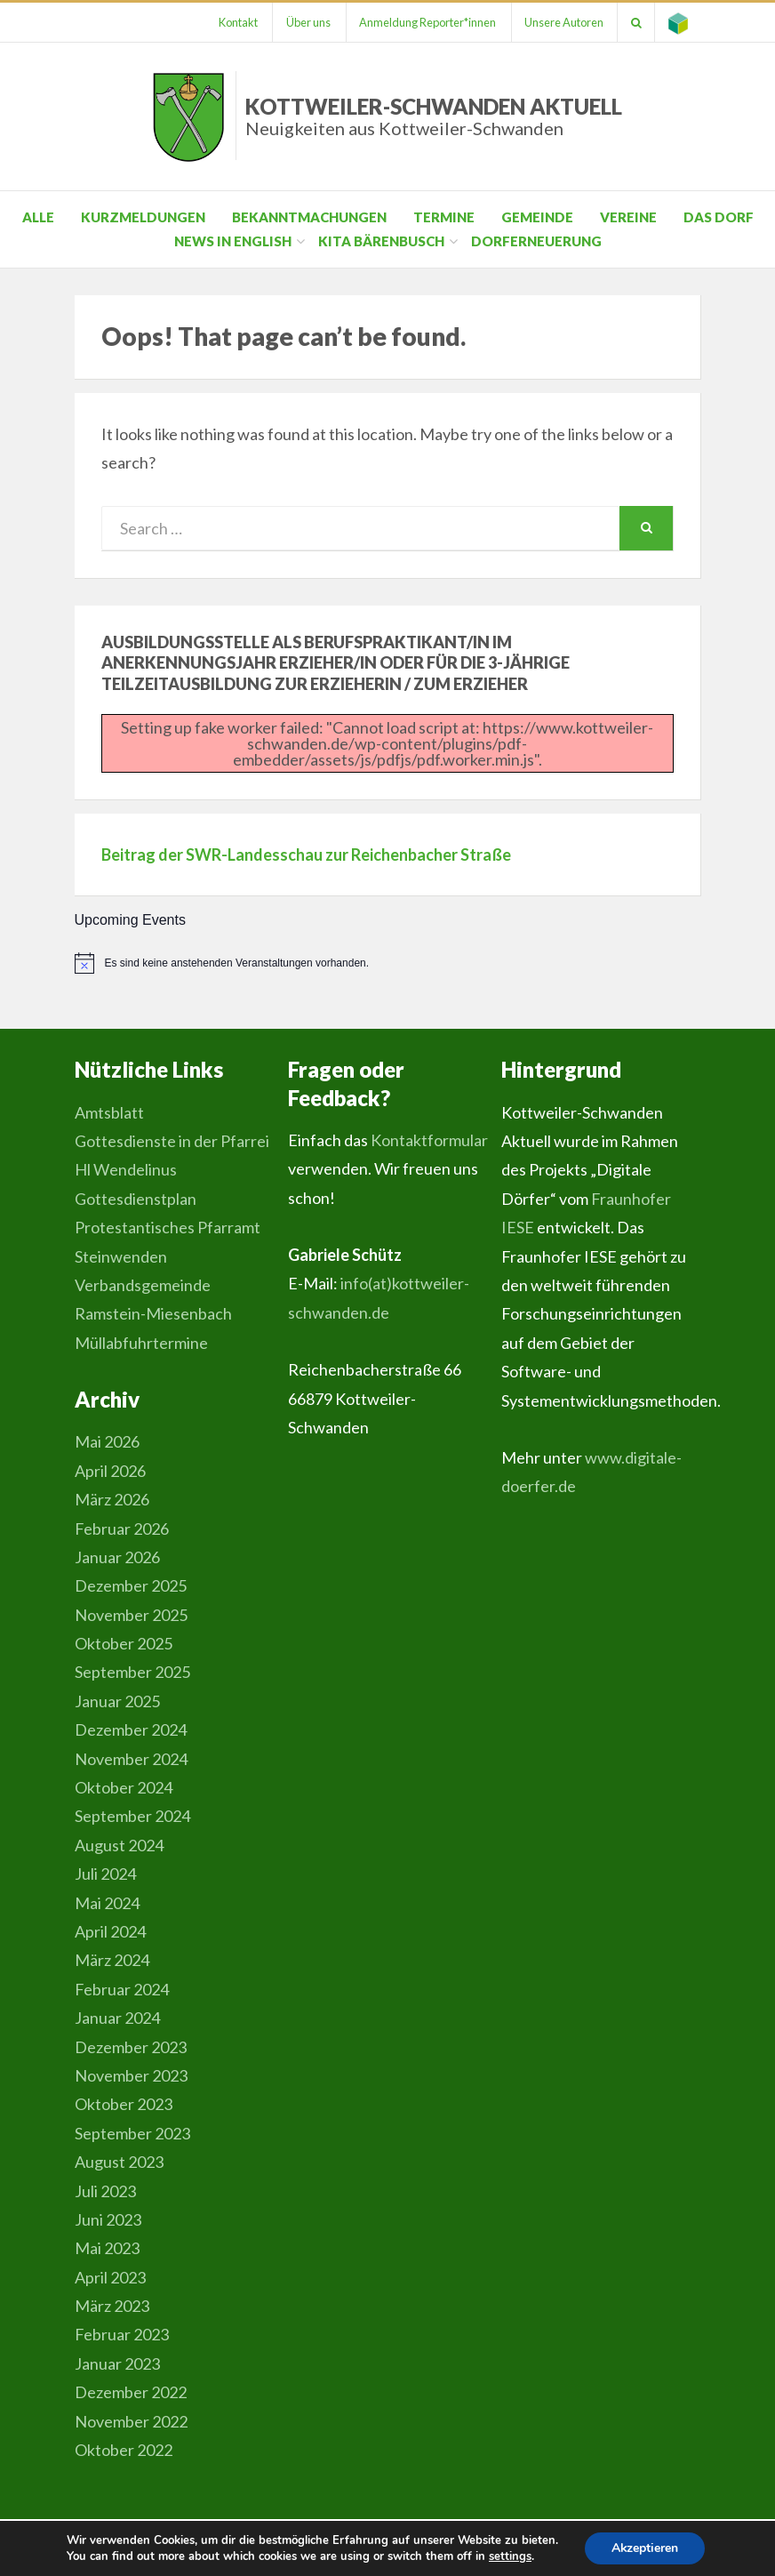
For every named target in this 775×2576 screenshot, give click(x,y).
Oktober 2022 (123, 2450)
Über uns (306, 22)
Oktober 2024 (123, 1787)
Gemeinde (537, 217)
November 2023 (131, 2075)
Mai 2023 (107, 2248)
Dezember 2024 (131, 1729)
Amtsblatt (109, 1112)
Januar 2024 (117, 2017)
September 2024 (132, 1816)
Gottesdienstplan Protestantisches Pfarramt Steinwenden (167, 1227)
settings (509, 2556)
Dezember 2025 (131, 1585)
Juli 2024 (105, 1873)
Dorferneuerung (536, 241)
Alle (38, 217)
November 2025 (131, 1615)
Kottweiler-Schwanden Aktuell (433, 116)
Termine (444, 217)
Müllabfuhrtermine (141, 1342)
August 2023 (119, 2161)
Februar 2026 (122, 1528)
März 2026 (112, 1499)
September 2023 (132, 2133)
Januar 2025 (117, 1701)
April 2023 (110, 2277)
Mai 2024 (107, 1903)
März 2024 (112, 1960)
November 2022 (131, 2421)
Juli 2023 (105, 2191)
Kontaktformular (429, 1140)
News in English (233, 241)
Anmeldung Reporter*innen (425, 22)
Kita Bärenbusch (381, 241)
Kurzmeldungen (143, 217)
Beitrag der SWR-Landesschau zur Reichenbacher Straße (306, 854)
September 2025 (132, 1671)
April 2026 (110, 1471)
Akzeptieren (645, 2548)
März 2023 (112, 2305)
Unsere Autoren (563, 22)
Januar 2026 (117, 1557)
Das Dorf (718, 217)
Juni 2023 (108, 2219)
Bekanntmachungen (309, 217)
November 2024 (131, 1759)
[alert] (388, 963)
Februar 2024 (122, 1989)
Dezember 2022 (131, 2392)
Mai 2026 (107, 1441)
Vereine (628, 217)
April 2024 (110, 1931)
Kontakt (234, 22)
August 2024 (119, 1845)
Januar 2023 (117, 2363)
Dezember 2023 (131, 2047)
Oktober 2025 (123, 1643)
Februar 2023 (122, 2334)
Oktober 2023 (123, 2104)
